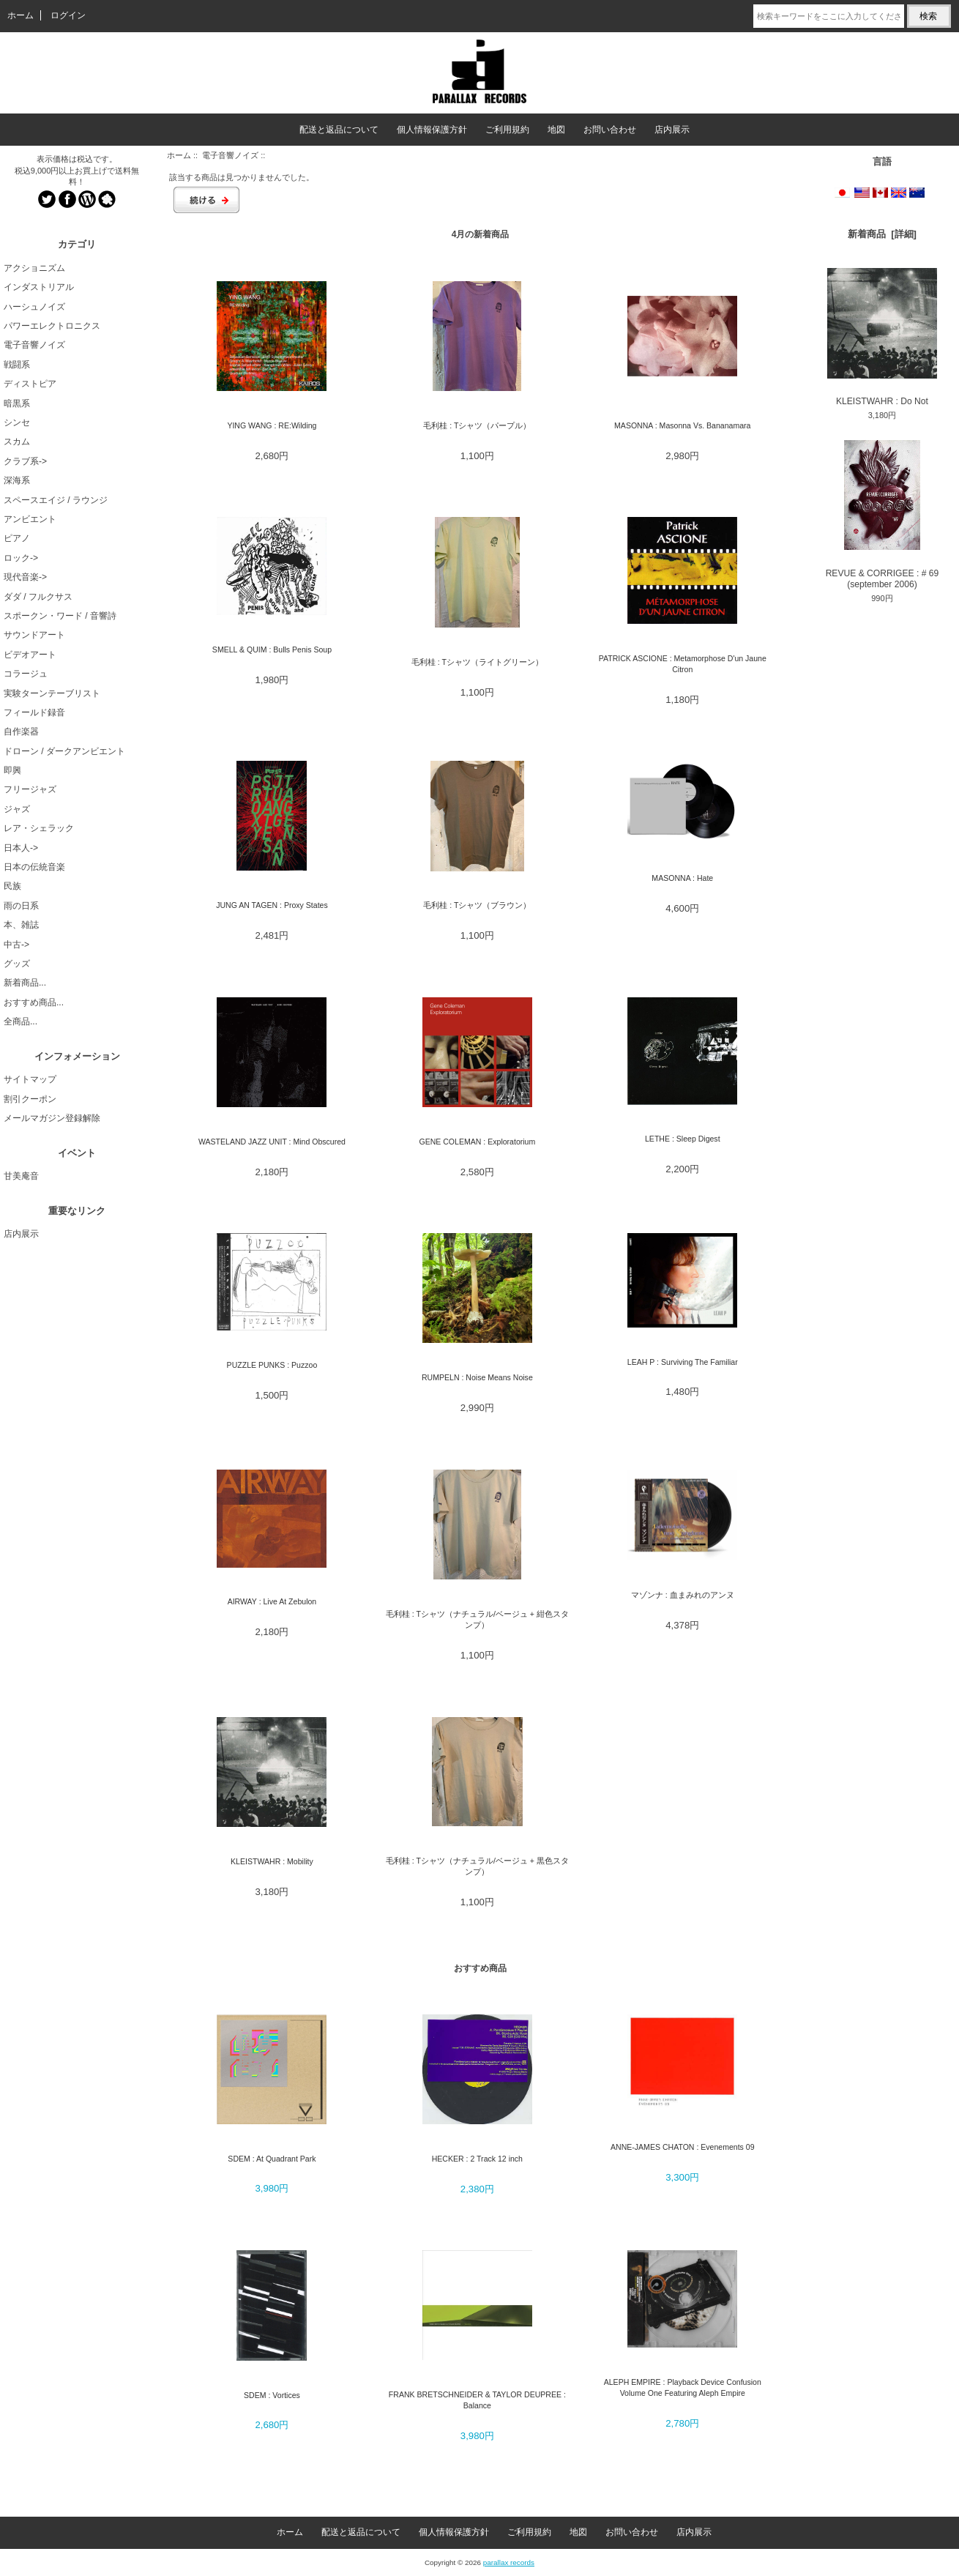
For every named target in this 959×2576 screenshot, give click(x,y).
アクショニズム (34, 268)
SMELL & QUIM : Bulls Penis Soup (272, 649)
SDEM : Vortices (272, 2395)
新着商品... (25, 983)
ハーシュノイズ (34, 307)
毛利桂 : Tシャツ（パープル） (477, 425)
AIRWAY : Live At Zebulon (272, 1601)
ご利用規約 (507, 129)
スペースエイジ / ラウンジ (56, 500)
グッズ (17, 963)
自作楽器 (21, 731)
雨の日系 (21, 906)
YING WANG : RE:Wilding (271, 425)
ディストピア (30, 384)
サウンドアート (34, 635)
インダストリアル (39, 287)
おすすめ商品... (34, 1002)
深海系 (17, 480)
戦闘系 (17, 365)
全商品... (20, 1021)
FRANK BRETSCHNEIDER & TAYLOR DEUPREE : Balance (477, 2400)
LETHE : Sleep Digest (682, 1138)
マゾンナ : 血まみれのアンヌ (682, 1594)
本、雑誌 (21, 925)
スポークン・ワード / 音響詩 (60, 616)
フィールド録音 (34, 712)
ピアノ (17, 538)
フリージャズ (30, 789)
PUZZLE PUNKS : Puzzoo (272, 1364)
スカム (17, 441)
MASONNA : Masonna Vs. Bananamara (682, 425)
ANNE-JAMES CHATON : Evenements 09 (683, 2147)
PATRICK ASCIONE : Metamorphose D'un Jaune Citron (682, 664)
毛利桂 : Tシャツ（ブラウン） (477, 905)
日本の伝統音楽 (34, 867)
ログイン (68, 15)
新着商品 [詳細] (882, 233)
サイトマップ (30, 1079)
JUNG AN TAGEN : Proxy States (272, 905)
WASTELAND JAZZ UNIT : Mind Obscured (272, 1141)
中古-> (16, 944)
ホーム (20, 15)
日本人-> (21, 848)
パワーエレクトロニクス (52, 326)
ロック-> (21, 558)
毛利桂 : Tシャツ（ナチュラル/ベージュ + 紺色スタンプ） (477, 1619)
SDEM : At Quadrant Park (272, 2158)
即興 (12, 770)
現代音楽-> (25, 577)
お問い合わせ (609, 129)
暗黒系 (17, 403)
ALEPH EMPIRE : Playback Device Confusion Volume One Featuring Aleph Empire (682, 2387)
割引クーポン (30, 1099)
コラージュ (26, 674)
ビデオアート (30, 654)
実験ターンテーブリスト (52, 693)
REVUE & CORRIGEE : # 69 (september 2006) (882, 514)
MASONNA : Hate (682, 878)
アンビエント (30, 519)
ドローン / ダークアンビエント (64, 751)
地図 (556, 129)
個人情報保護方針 (432, 129)
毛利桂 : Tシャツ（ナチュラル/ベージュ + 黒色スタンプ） (477, 1866)
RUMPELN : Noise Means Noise (477, 1377)
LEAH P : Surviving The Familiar (682, 1362)
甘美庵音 (21, 1176)
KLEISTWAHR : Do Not (882, 337)
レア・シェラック (39, 828)
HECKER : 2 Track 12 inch (477, 2158)
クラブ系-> (25, 461)
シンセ (17, 422)
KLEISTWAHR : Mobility (272, 1861)
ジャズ (17, 809)
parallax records (508, 2562)
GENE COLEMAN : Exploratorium (477, 1141)
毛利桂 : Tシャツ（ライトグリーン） (477, 662)
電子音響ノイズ (230, 155)
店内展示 (672, 129)
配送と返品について (338, 129)
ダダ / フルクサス (38, 597)
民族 (12, 886)
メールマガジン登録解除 (52, 1118)
